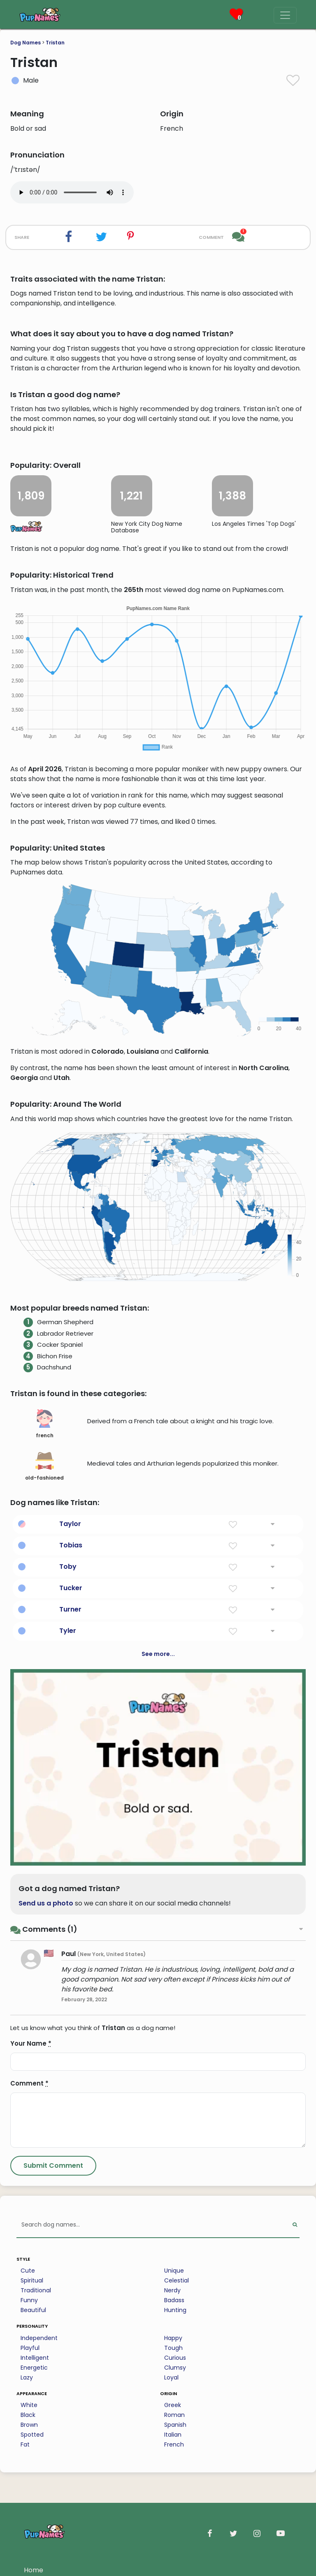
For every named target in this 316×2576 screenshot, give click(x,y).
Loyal (171, 2377)
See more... (158, 1654)
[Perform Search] (295, 2225)
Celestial (176, 2280)
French (174, 2444)
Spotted (32, 2434)
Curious (175, 2358)
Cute (28, 2270)
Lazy (27, 2377)
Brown (29, 2425)
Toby (68, 1566)
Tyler (67, 1630)
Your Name (30, 2043)
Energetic (34, 2367)
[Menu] (285, 15)
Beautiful (33, 2310)
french (44, 1424)
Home (33, 2570)
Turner (70, 1609)
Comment (29, 2083)
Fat (25, 2444)
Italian (172, 2434)
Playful (30, 2348)
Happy (173, 2338)
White (29, 2405)
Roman (174, 2415)
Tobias (70, 1545)
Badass (174, 2300)
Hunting (175, 2310)
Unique (174, 2270)
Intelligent (35, 2358)
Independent (39, 2338)
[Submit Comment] (53, 2166)
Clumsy (175, 2367)
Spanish (175, 2425)
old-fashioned (44, 1466)
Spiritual (32, 2280)
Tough (173, 2348)
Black (28, 2415)
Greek (172, 2405)
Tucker (70, 1588)
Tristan (55, 42)
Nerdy (172, 2290)
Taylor (70, 1523)
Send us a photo (46, 1903)
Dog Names (25, 42)
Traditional (36, 2290)
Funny (29, 2300)
